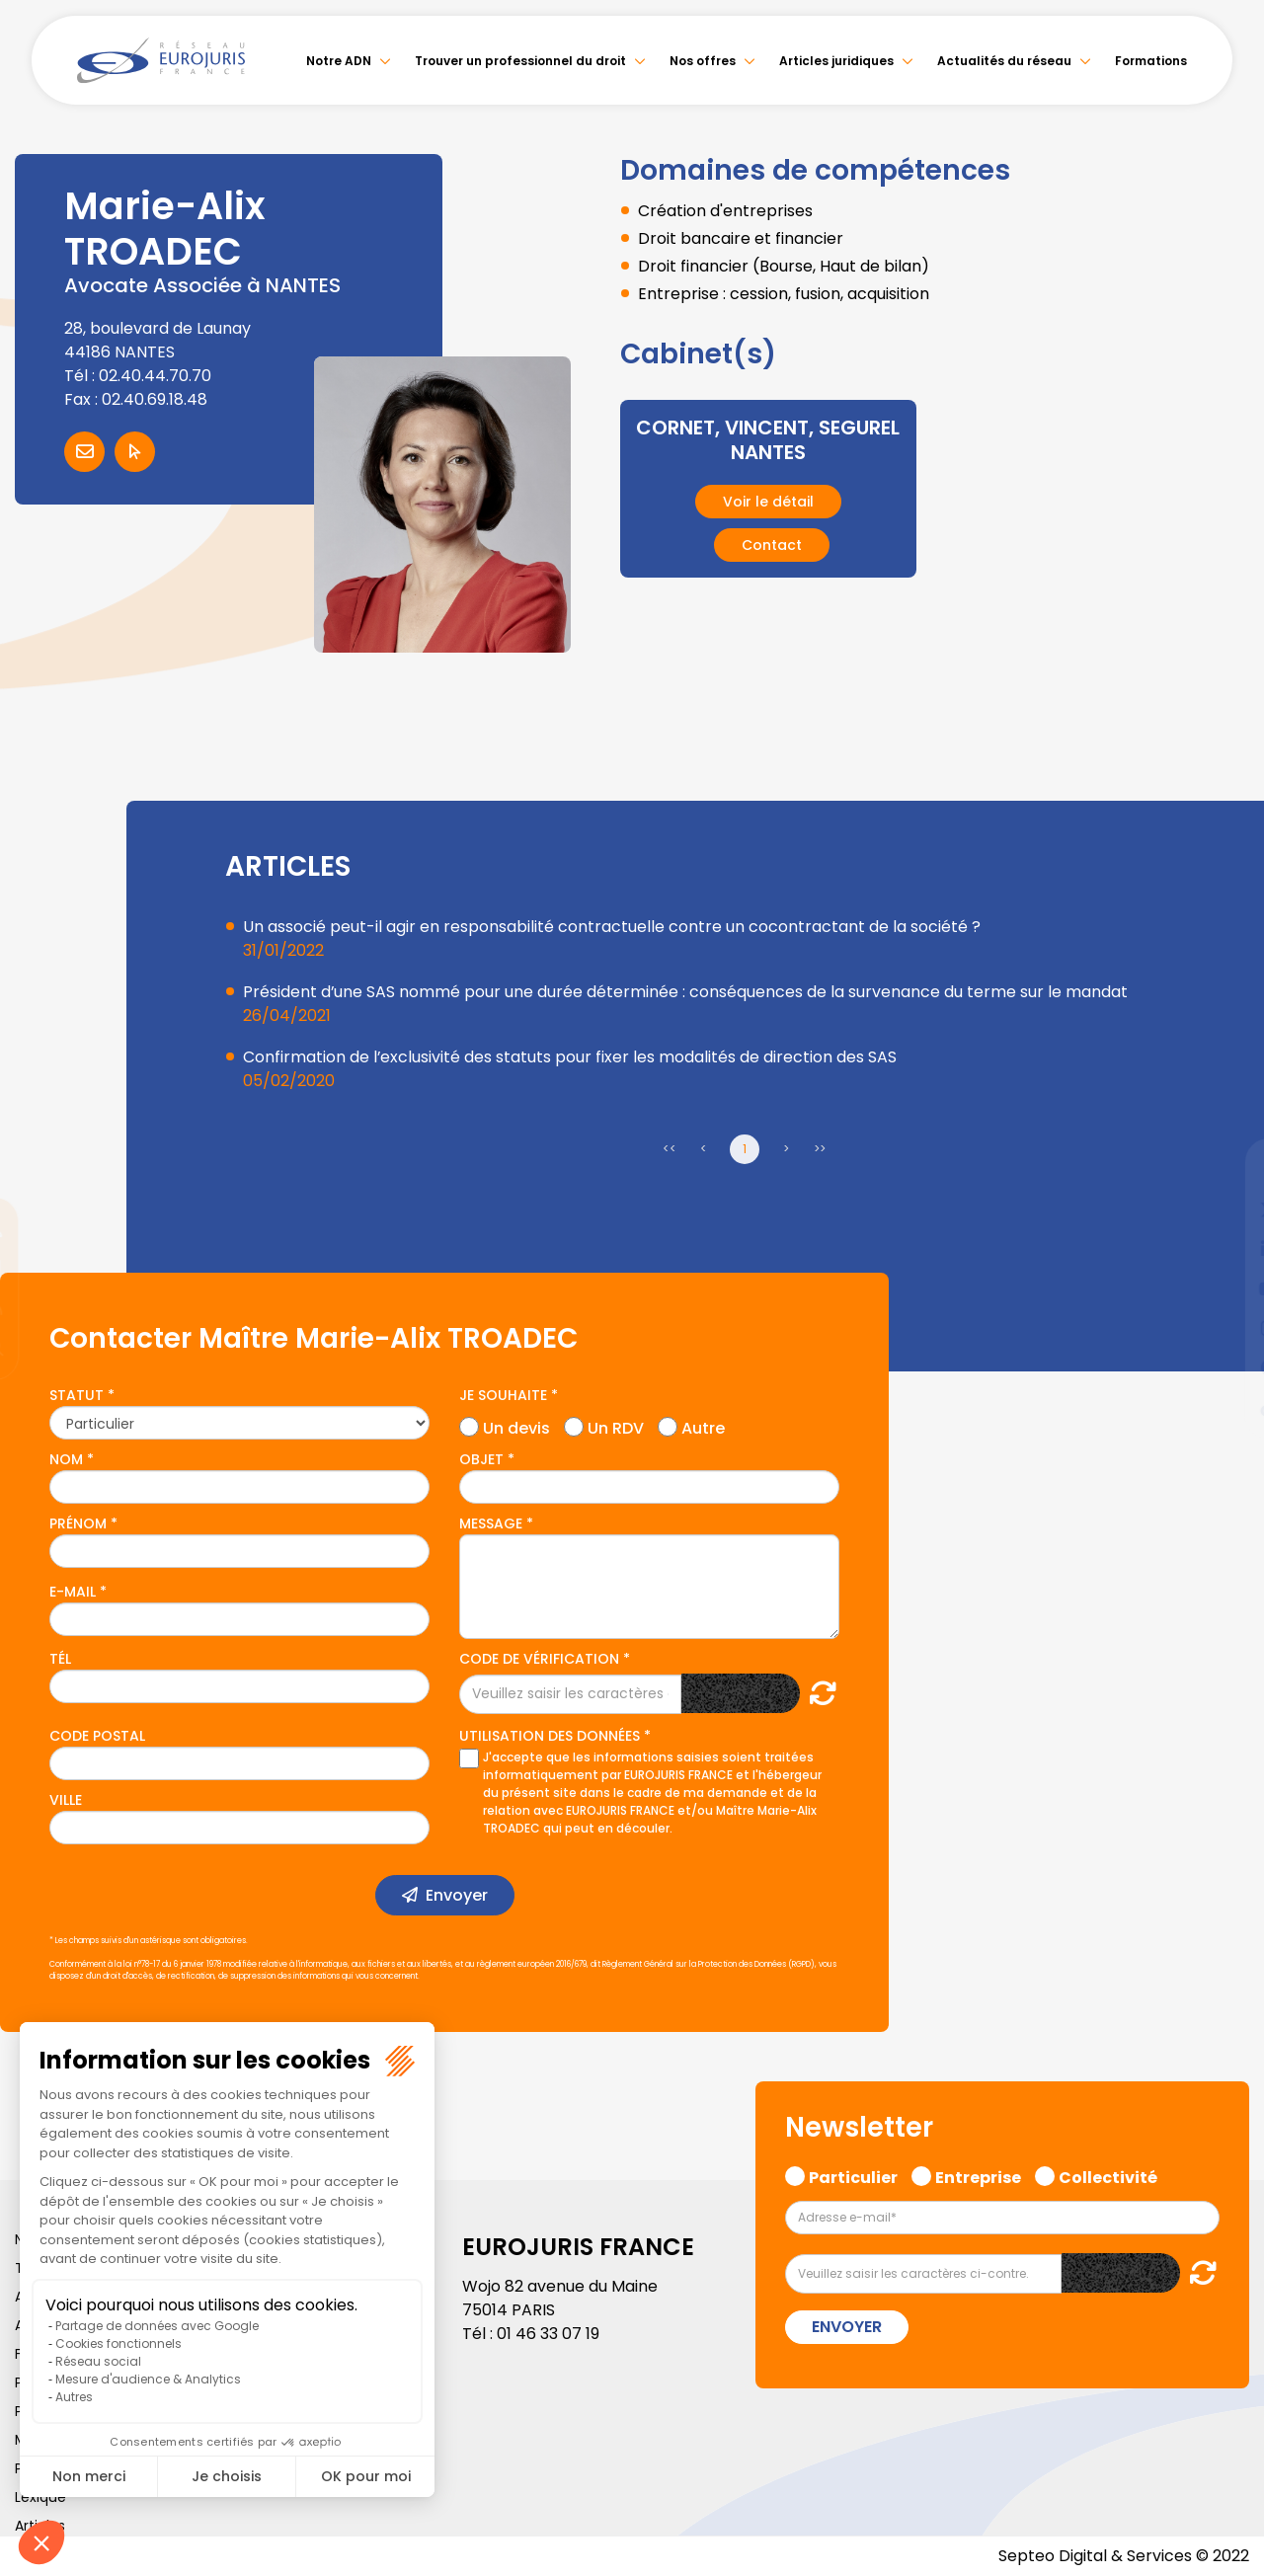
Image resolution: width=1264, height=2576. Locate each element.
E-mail (72, 1591)
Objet (481, 1459)
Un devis (516, 1426)
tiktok (1224, 1407)
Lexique (40, 2497)
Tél (60, 1659)
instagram (1224, 1328)
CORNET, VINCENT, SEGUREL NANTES (768, 439)
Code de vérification (539, 1659)
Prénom (78, 1523)
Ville (65, 1800)
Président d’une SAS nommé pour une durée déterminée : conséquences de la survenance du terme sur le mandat (686, 991)
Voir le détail (768, 499)
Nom (66, 1459)
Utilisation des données (549, 1736)
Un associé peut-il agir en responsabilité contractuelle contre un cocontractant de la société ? (612, 926)
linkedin (1224, 1249)
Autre (703, 1426)
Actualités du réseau (1004, 60)
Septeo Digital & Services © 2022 (1123, 2555)
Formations (1151, 60)
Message (490, 1523)
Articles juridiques (836, 60)
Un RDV (616, 1426)
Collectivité (1108, 2175)
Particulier (853, 2175)
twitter (1224, 1209)
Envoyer (457, 1895)
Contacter (84, 451)
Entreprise (978, 2175)
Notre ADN (338, 60)
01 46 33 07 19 (548, 2333)
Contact (772, 543)
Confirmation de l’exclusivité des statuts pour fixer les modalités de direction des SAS (570, 1057)
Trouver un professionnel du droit (520, 60)
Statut (76, 1395)
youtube (1224, 1288)
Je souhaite (503, 1395)
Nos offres (703, 60)
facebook (1224, 1170)
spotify (1224, 1367)
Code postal (97, 1736)
